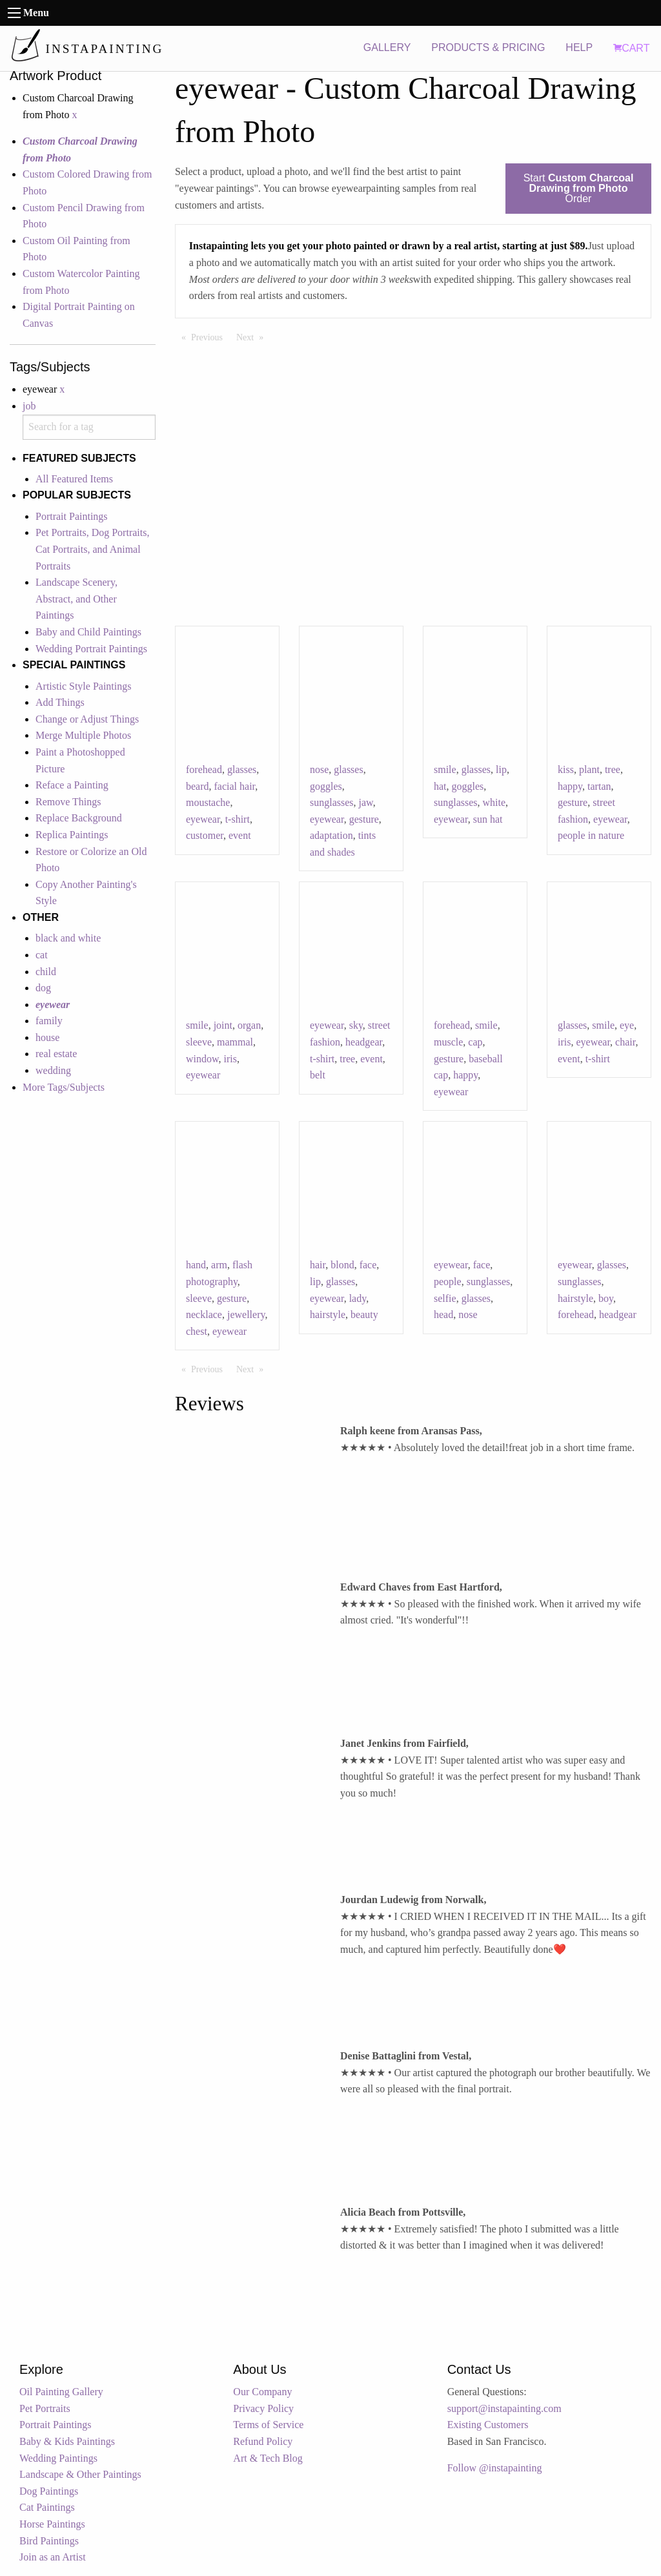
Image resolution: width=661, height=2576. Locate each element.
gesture (364, 819)
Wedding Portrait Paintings (91, 648)
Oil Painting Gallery (61, 2391)
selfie (445, 1298)
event (240, 835)
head (443, 1314)
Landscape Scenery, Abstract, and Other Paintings (76, 599)
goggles (326, 786)
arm (219, 1264)
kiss (566, 769)
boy (605, 1298)
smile (445, 769)
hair (317, 1264)
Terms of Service (268, 2424)
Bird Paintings (49, 2540)
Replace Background (79, 817)
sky (356, 1025)
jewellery (246, 1314)
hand (196, 1264)
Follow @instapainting (494, 2467)
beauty (364, 1314)
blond (342, 1264)
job (29, 405)
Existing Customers (488, 2424)
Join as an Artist (52, 2556)
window (202, 1058)
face (368, 1264)
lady (358, 1298)
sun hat (488, 819)
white (494, 802)
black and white (68, 938)
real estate (56, 1053)
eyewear (203, 819)
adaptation (331, 835)
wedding (53, 1070)
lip (501, 769)
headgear (363, 1041)
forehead (204, 769)
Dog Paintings (48, 2491)
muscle (448, 1041)
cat (42, 954)
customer (204, 835)
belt (317, 1074)
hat (440, 786)
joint (223, 1025)
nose (319, 769)
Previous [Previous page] (210, 336)
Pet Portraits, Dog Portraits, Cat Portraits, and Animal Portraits (92, 549)
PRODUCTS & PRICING (488, 47)
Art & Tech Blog (267, 2458)
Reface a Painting (72, 784)
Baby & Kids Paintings (67, 2441)
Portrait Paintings (72, 516)
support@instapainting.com (504, 2408)
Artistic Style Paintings (83, 686)
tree (612, 769)
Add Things (60, 702)
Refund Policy (262, 2441)
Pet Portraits (44, 2408)
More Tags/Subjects (64, 1087)
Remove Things (68, 801)
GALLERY (387, 47)
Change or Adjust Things (87, 719)
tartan (599, 786)
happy (570, 786)
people (448, 1281)
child (46, 971)
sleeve (199, 1041)
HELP (579, 47)
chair (625, 1041)
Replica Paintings (72, 834)
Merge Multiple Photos (83, 735)
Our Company (262, 2391)
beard (197, 786)
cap (475, 1041)
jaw (366, 802)
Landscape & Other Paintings (80, 2474)
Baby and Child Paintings (88, 631)
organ (249, 1025)
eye (627, 1025)
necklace (204, 1314)
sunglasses (332, 802)
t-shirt (237, 819)
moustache (208, 802)
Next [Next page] (253, 336)
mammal (235, 1041)
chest (196, 1331)
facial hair (235, 786)
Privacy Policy (263, 2408)
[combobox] (89, 427)
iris (230, 1058)
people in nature (591, 835)
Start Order (579, 188)
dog (43, 987)
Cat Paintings (47, 2507)
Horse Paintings (52, 2524)
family (49, 1020)
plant (589, 769)
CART (631, 48)
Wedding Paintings (58, 2458)
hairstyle (327, 1314)
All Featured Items (74, 478)
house (47, 1037)
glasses (241, 769)
